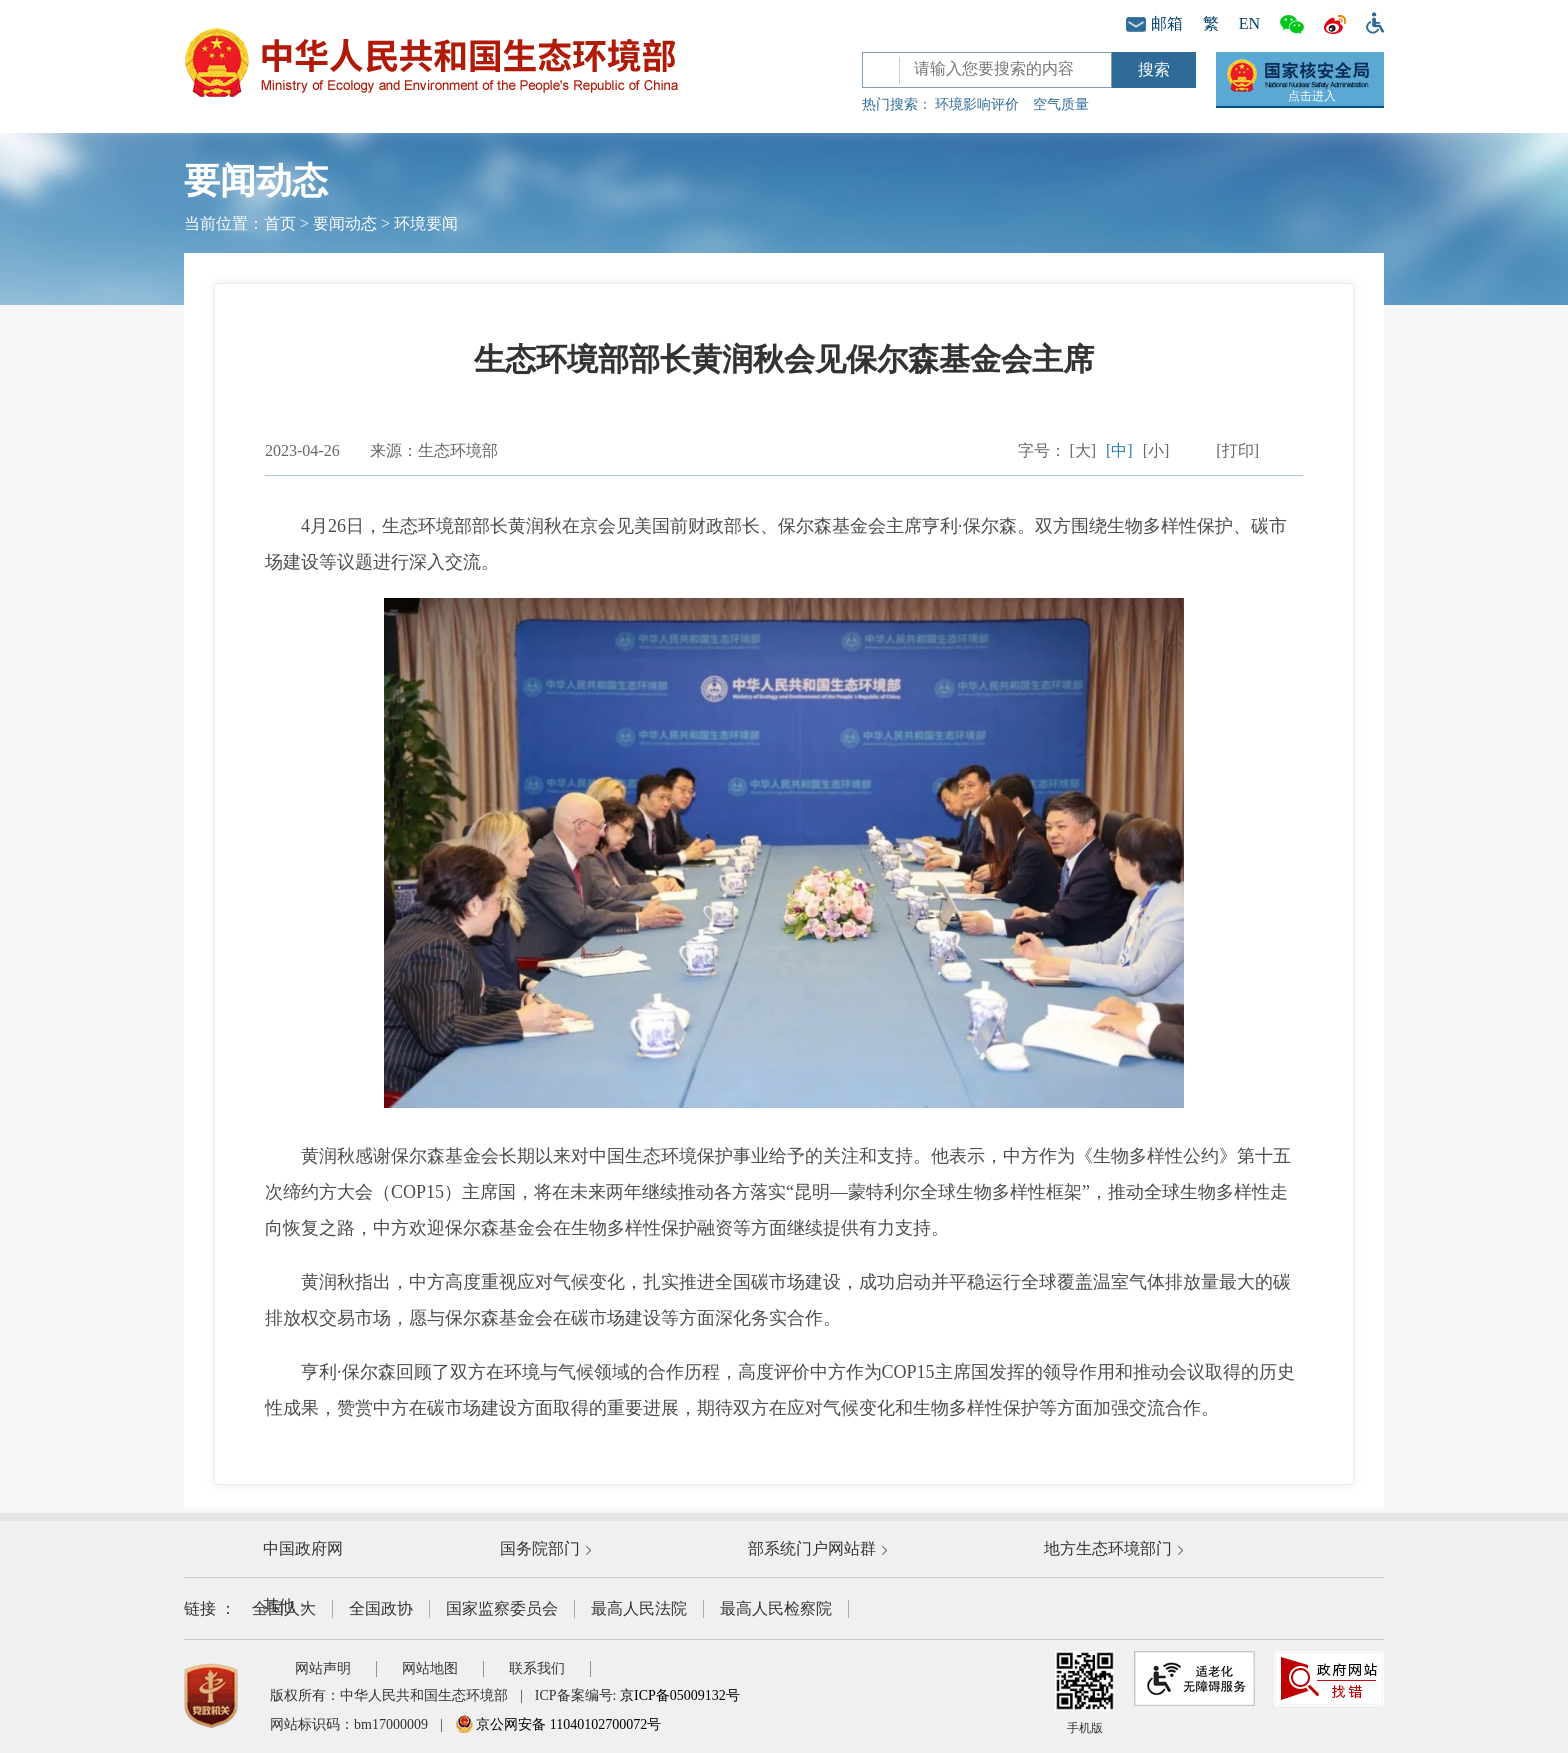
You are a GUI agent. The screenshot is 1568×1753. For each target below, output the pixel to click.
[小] (1156, 450)
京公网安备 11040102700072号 (558, 1724)
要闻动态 (345, 223)
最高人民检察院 (776, 1608)
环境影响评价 (977, 104)
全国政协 (381, 1608)
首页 (280, 223)
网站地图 (430, 1668)
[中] (1119, 450)
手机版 (1085, 1693)
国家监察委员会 (502, 1608)
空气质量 (1061, 104)
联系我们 (537, 1668)
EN (1249, 23)
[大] (1082, 450)
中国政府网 (303, 1548)
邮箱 (1154, 23)
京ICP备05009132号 (680, 1695)
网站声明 (323, 1668)
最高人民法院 (639, 1608)
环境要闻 (426, 223)
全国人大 (284, 1608)
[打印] (1237, 450)
